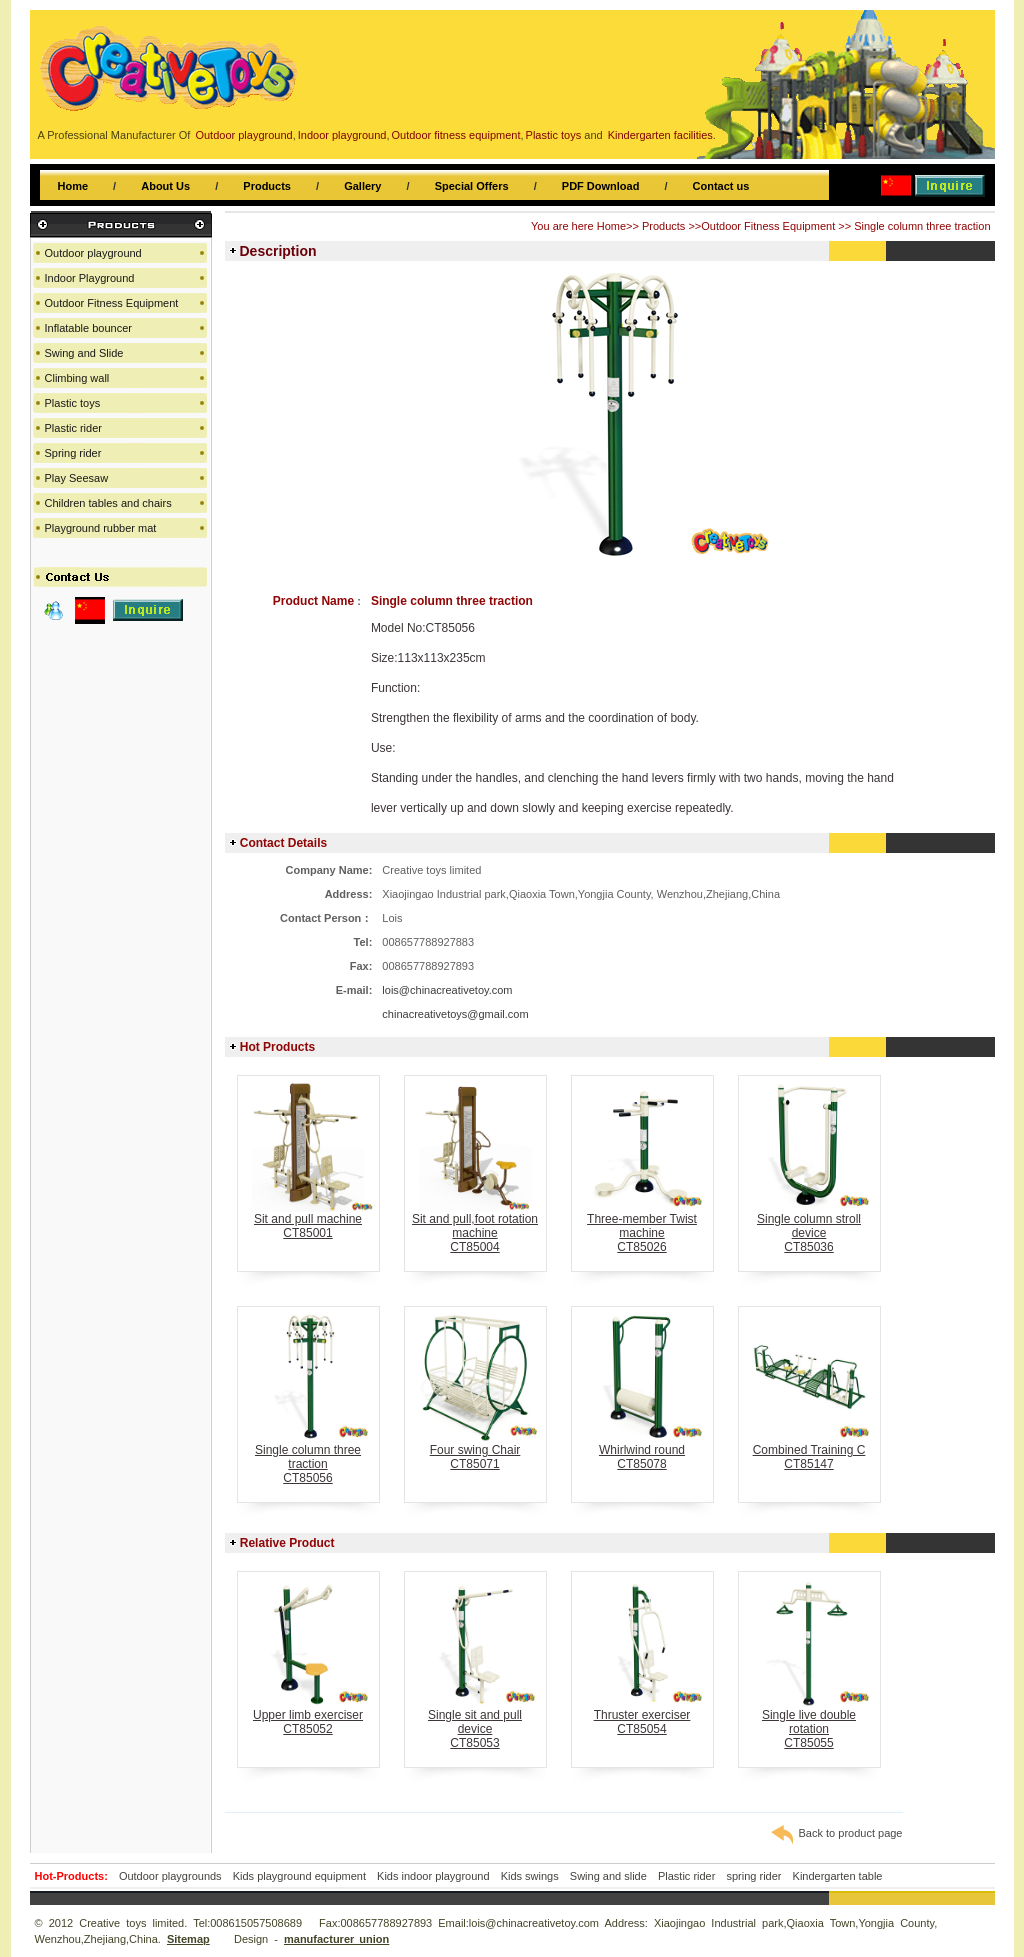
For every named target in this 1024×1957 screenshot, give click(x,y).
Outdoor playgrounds (170, 1876)
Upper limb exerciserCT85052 (308, 1716)
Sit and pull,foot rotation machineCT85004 (475, 1227)
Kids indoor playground (433, 1876)
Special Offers (472, 186)
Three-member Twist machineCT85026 (642, 1227)
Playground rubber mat (101, 528)
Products (267, 186)
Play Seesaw (77, 478)
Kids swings (530, 1876)
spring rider (753, 1876)
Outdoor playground (93, 253)
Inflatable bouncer (88, 328)
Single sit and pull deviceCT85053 (475, 1723)
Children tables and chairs (108, 503)
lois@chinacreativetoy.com (447, 990)
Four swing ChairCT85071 (475, 1451)
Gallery (362, 186)
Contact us (721, 186)
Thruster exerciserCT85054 (642, 1716)
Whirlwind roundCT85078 (642, 1451)
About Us (165, 186)
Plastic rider (73, 428)
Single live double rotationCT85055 (809, 1723)
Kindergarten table (838, 1876)
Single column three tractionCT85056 (308, 1458)
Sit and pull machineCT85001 (308, 1220)
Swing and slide (608, 1876)
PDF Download (601, 186)
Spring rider (73, 453)
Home (73, 186)
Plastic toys (73, 403)
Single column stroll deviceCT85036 (809, 1227)
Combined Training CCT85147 (809, 1451)
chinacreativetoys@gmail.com (455, 1014)
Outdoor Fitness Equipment (768, 226)
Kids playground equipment (299, 1876)
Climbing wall (77, 378)
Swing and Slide (84, 353)
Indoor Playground (90, 278)
